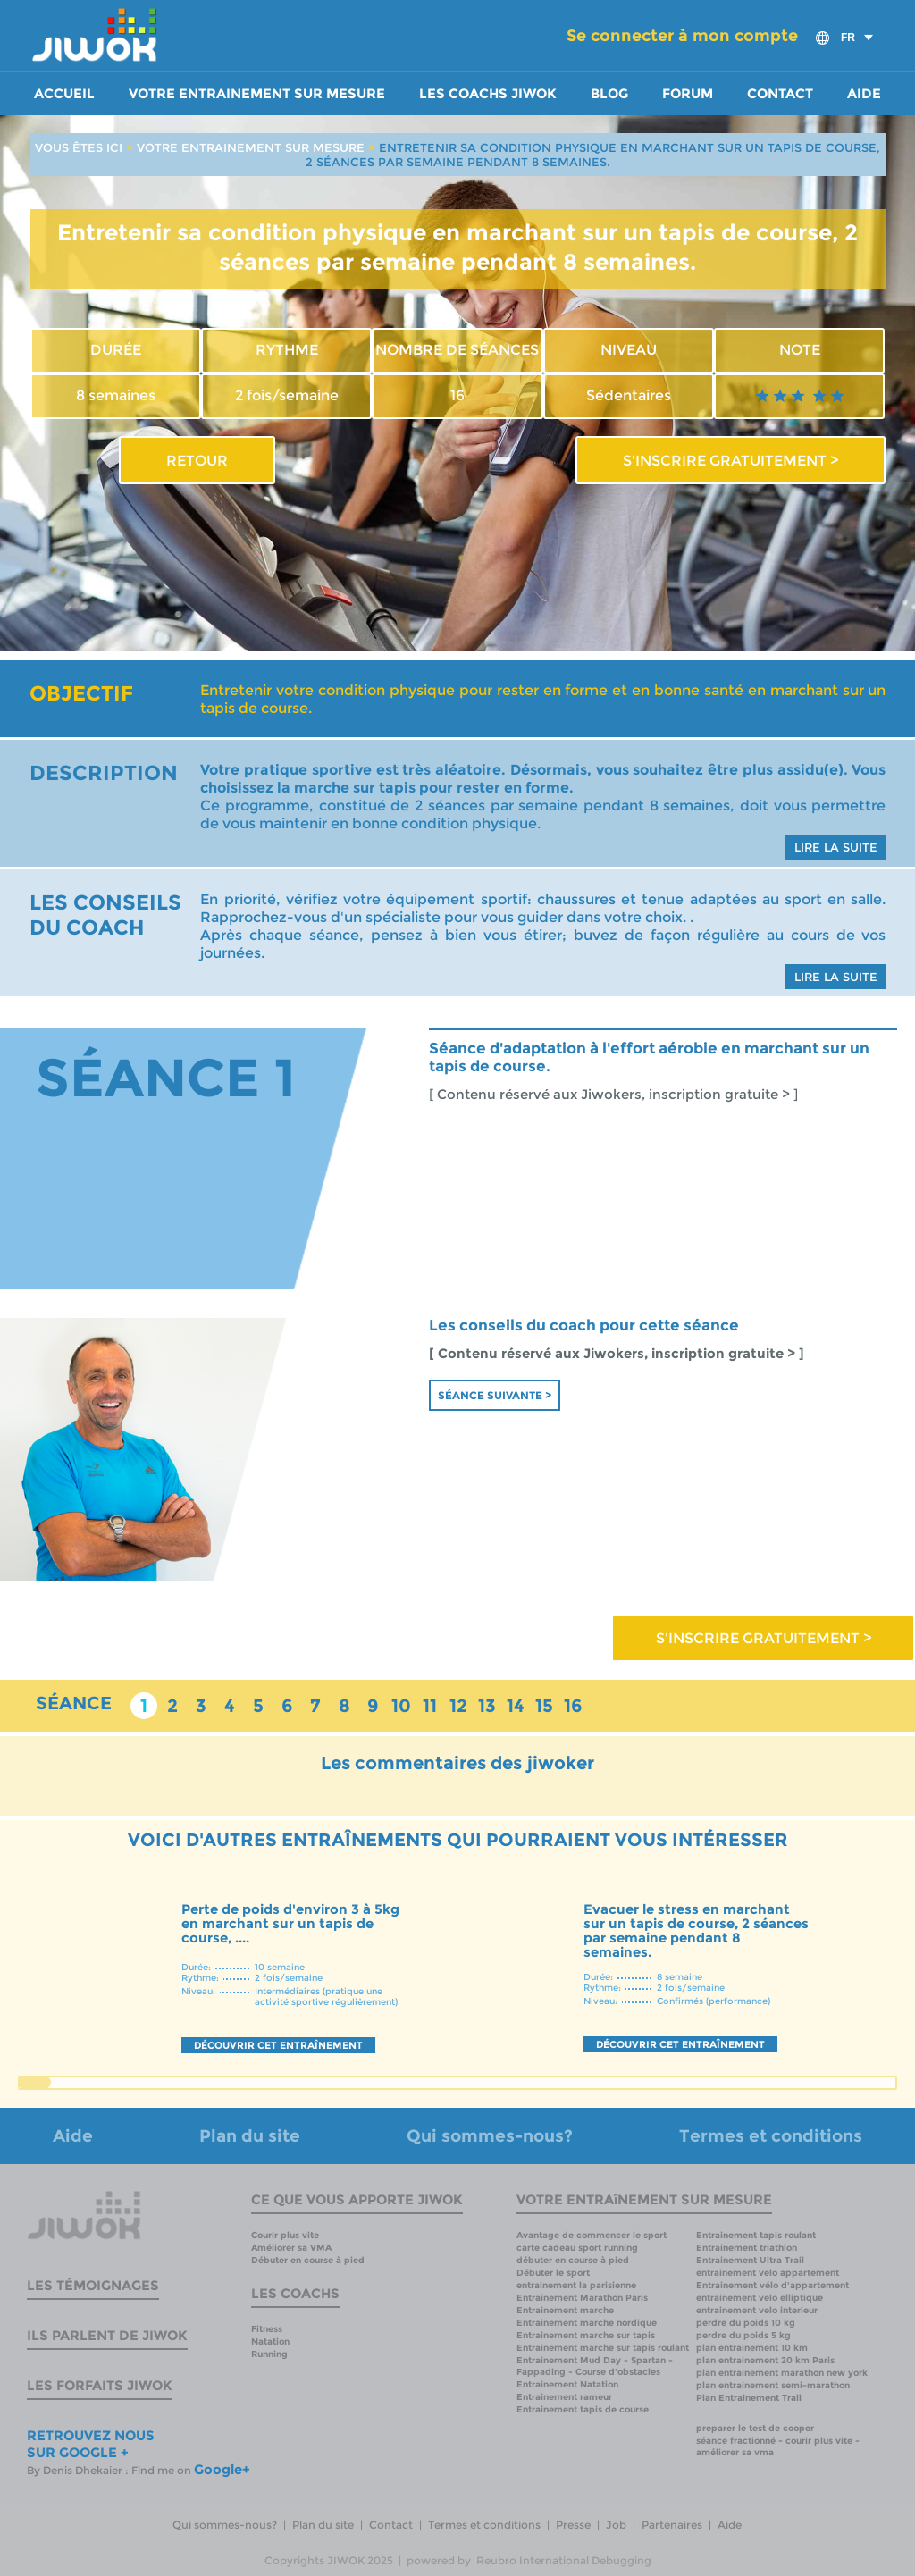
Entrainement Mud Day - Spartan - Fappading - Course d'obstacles (594, 2366)
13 (487, 1705)
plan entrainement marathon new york (782, 2373)
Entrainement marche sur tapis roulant (602, 2348)
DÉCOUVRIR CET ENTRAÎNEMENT (278, 2045)
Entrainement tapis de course (582, 2409)
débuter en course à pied (572, 2260)
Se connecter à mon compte (682, 36)
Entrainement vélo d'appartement (772, 2285)
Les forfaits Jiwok (99, 2385)
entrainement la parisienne (576, 2285)
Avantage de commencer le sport (591, 2235)
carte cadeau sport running (577, 2247)
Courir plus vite (285, 2235)
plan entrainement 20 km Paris (765, 2360)
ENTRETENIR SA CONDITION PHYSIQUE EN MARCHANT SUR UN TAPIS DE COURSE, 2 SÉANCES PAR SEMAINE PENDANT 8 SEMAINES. (593, 154)
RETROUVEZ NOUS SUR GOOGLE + (91, 2444)
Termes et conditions (770, 2136)
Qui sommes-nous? (490, 2136)
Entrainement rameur (564, 2397)
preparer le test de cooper (755, 2428)
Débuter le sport (553, 2272)
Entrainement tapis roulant (756, 2235)
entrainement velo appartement (767, 2272)
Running (269, 2354)
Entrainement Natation (567, 2384)
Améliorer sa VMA (291, 2247)
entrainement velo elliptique (759, 2297)
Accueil (64, 94)
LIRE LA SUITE (835, 847)
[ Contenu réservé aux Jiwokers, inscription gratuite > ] (613, 1095)
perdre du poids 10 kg (745, 2322)
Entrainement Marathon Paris (582, 2297)
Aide (864, 94)
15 (544, 1705)
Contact (780, 94)
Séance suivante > (494, 1395)
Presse (573, 2524)
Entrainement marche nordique (586, 2322)
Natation (270, 2341)
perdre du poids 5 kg (743, 2335)
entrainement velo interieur (757, 2310)
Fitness (266, 2329)
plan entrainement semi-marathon (773, 2385)
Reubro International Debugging (563, 2560)
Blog (609, 94)
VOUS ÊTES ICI (78, 147)
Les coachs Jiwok (488, 94)
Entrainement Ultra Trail (750, 2260)
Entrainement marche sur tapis (585, 2335)
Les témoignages (93, 2285)
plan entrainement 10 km (752, 2348)
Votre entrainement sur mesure (257, 94)
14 (516, 1705)
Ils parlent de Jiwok (107, 2335)
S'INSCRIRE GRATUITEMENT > (730, 460)
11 (430, 1705)
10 (401, 1705)
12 (458, 1705)
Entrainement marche (565, 2310)
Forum (687, 94)
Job (616, 2524)
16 (573, 1705)
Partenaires (672, 2524)
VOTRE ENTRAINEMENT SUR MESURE (251, 147)
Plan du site (249, 2136)
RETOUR (197, 460)
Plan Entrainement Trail (749, 2398)
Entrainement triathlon (746, 2247)
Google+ (222, 2469)
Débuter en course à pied (308, 2260)
